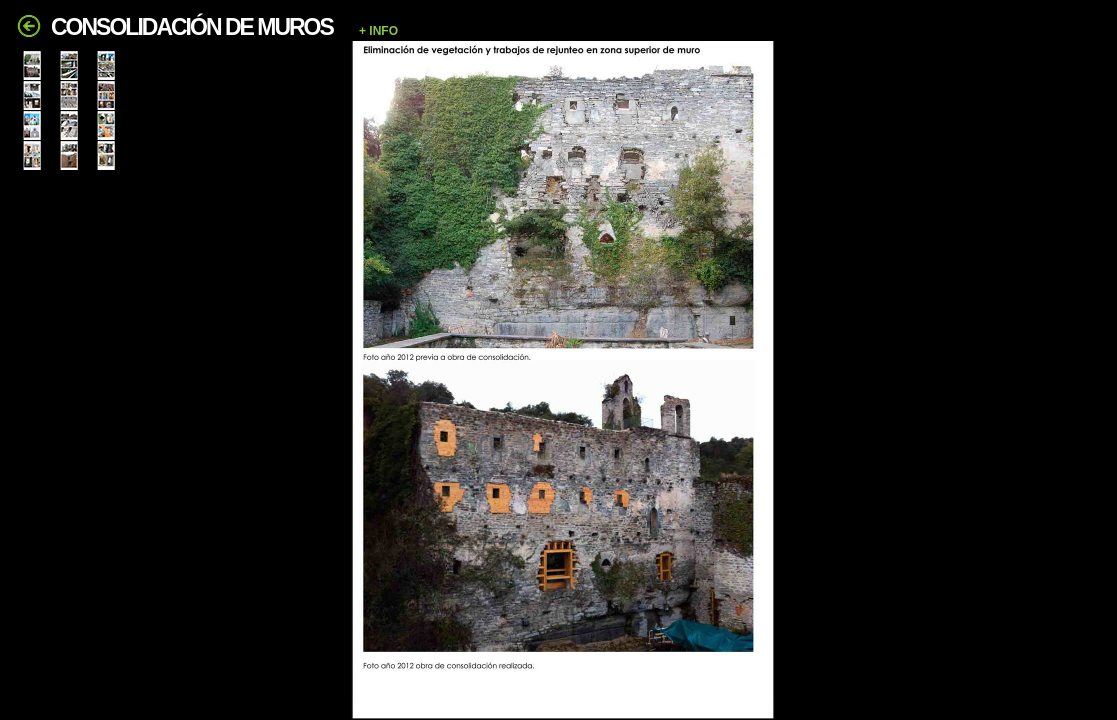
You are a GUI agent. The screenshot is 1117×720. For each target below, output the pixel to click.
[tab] (32, 65)
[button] (728, 31)
